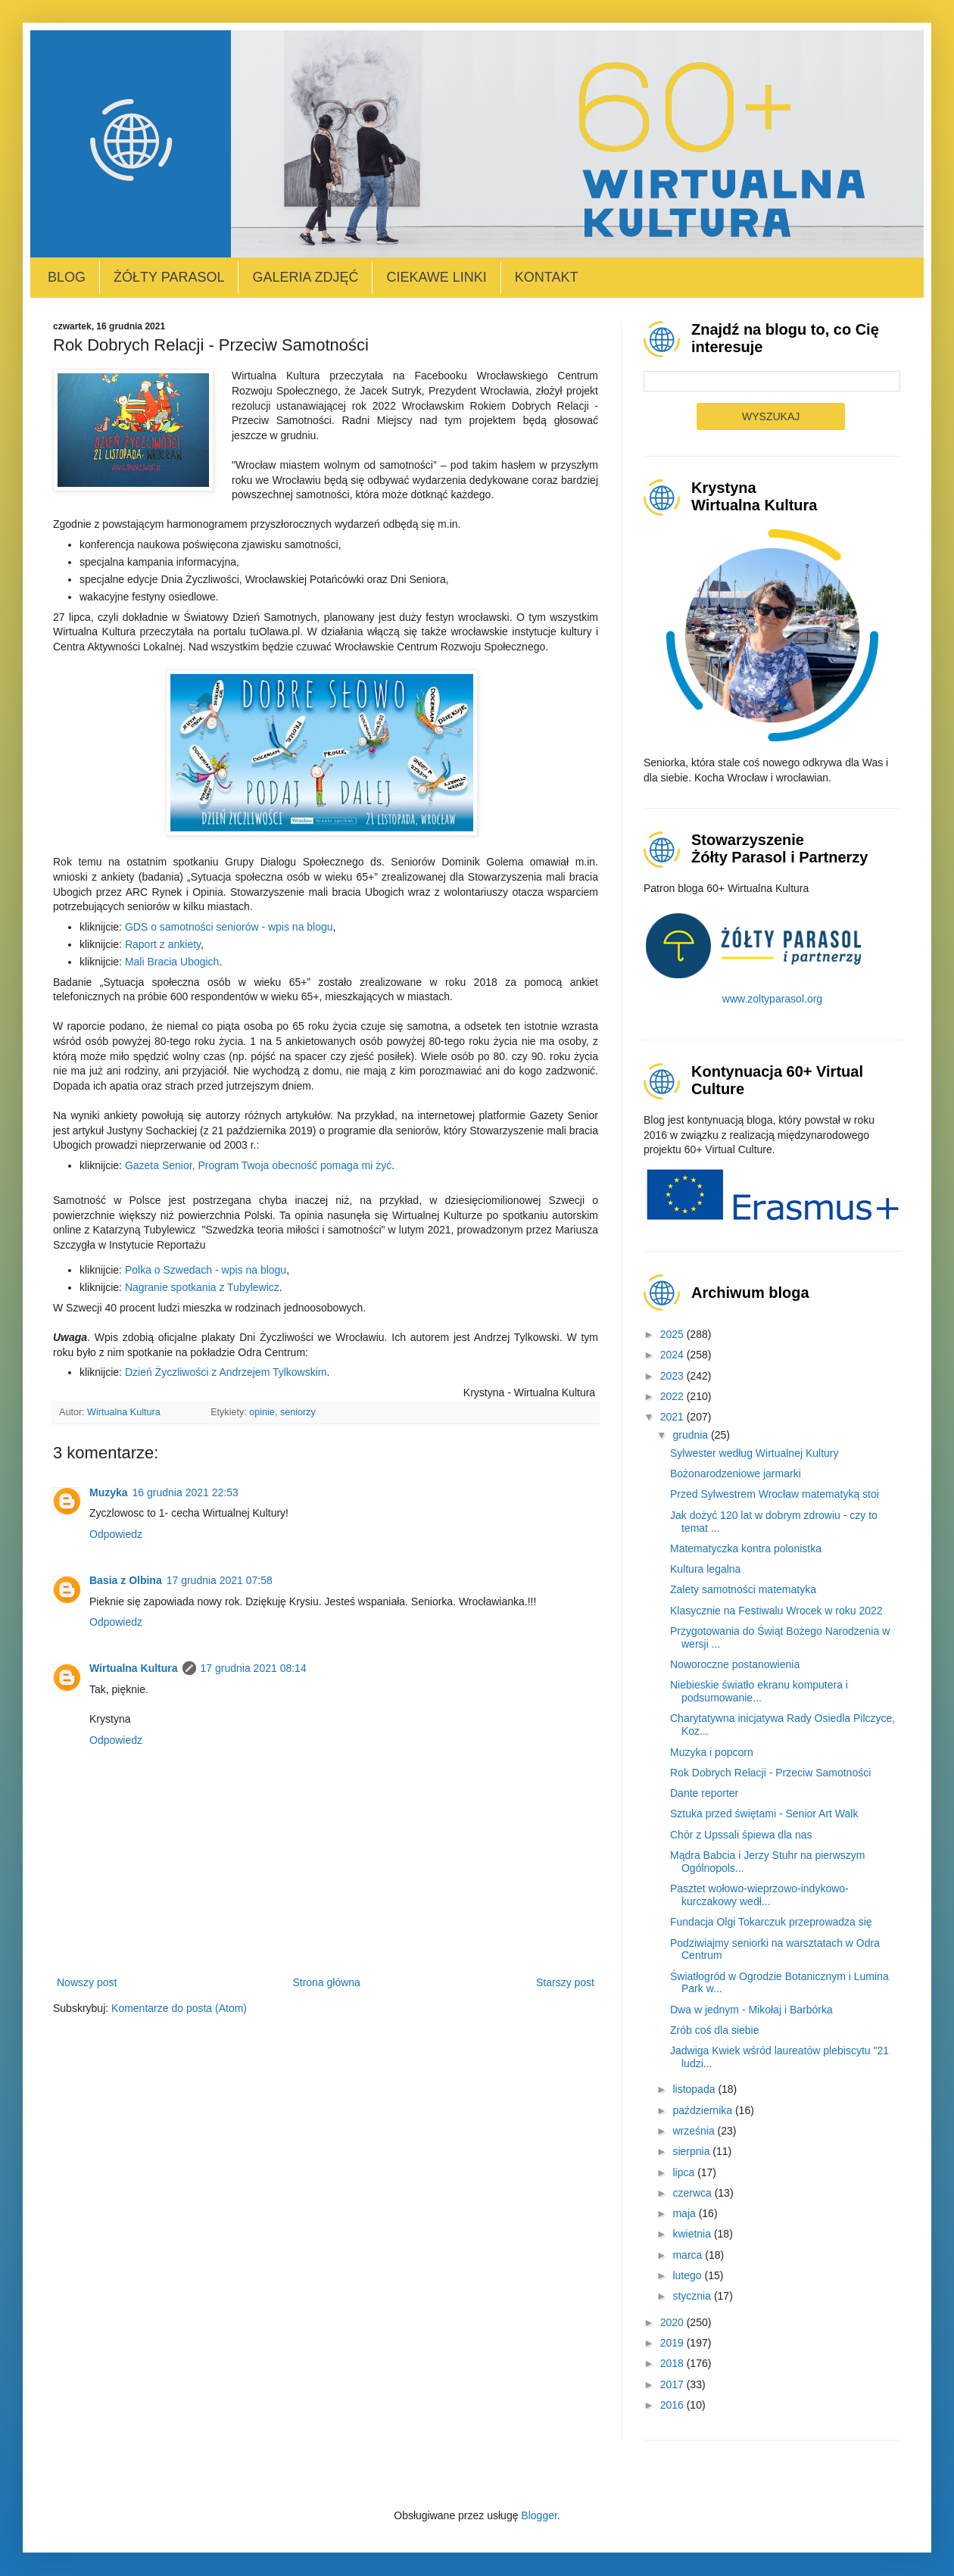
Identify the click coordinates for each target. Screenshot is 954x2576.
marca (688, 2255)
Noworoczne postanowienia (735, 1664)
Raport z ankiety (163, 944)
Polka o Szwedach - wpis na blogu (205, 1270)
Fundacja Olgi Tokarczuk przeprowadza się (771, 1922)
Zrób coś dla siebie (714, 2030)
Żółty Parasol (169, 277)
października (703, 2110)
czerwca (693, 2193)
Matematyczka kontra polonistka (746, 1548)
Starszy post (565, 1982)
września (694, 2131)
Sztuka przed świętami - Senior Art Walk (764, 1813)
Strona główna (326, 1982)
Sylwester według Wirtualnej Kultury (754, 1453)
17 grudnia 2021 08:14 (254, 1668)
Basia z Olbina (125, 1580)
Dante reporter (704, 1793)
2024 (673, 1355)
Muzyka (108, 1492)
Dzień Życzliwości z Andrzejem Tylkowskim (226, 1372)
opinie (262, 1412)
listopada (695, 2089)
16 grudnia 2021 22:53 (185, 1492)
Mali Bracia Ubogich (172, 962)
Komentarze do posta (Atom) (179, 2008)
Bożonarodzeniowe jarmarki (735, 1473)
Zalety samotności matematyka (743, 1589)
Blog (67, 277)
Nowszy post (87, 1982)
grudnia (691, 1435)
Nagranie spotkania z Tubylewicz (202, 1287)
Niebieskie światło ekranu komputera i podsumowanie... (759, 1691)
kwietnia (692, 2234)
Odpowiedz (115, 1534)
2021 (673, 1417)
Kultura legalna (705, 1569)
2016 (673, 2405)
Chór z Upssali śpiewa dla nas (741, 1835)
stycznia (692, 2296)
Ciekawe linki (436, 277)
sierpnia (692, 2151)
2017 (673, 2384)
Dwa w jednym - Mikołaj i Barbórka (751, 2010)
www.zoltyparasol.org (772, 999)
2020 (673, 2322)
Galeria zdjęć (305, 277)
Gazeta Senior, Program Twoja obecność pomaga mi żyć (258, 1165)
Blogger (538, 2515)
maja (685, 2213)
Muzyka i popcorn (711, 1752)
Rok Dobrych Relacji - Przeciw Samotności (770, 1773)
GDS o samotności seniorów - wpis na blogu (229, 927)
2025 (673, 1334)
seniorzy (298, 1412)
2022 (673, 1396)
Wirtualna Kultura (133, 1668)
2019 (673, 2343)
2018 (673, 2363)
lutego (688, 2275)
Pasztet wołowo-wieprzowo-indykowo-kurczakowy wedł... (759, 1894)
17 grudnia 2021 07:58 (220, 1580)
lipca (684, 2172)
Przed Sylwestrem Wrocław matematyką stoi (774, 1494)
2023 (673, 1376)
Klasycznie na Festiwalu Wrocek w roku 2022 (776, 1611)
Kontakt (546, 277)
